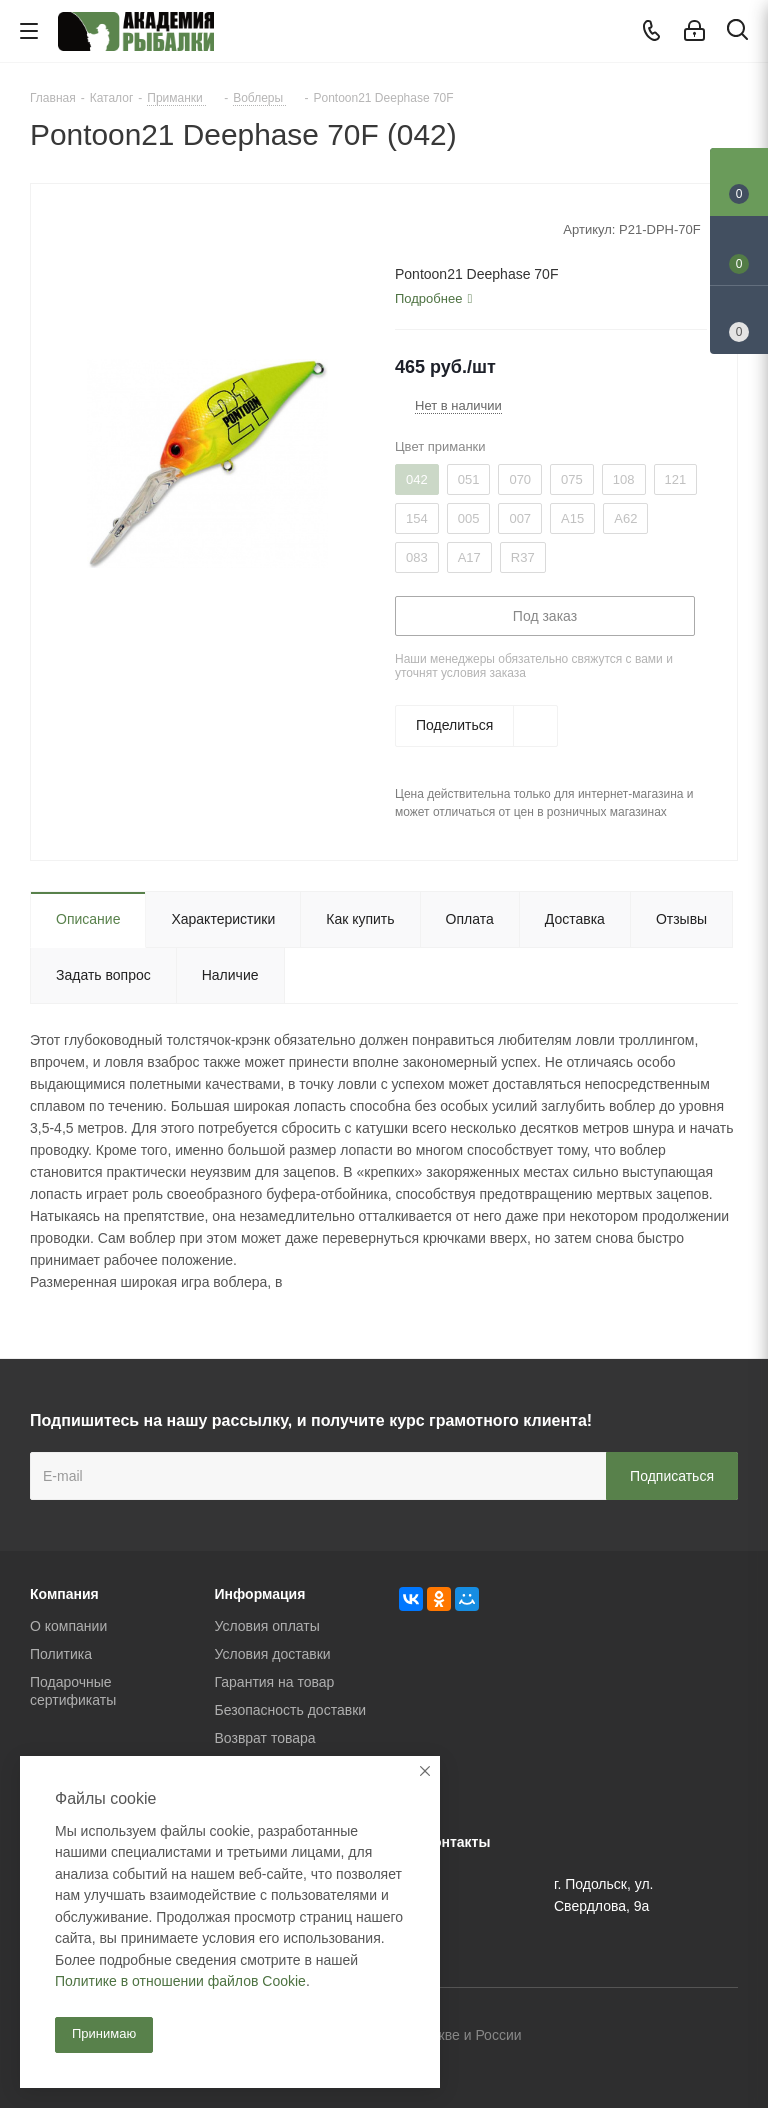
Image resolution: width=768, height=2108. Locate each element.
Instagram (723, 2037)
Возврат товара (265, 1738)
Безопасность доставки (291, 1710)
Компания (64, 1594)
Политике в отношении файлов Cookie (180, 1981)
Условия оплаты (267, 1626)
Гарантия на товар (275, 1682)
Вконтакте (623, 2037)
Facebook (673, 2037)
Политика (61, 1654)
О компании (68, 1626)
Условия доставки (273, 1654)
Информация (260, 1594)
